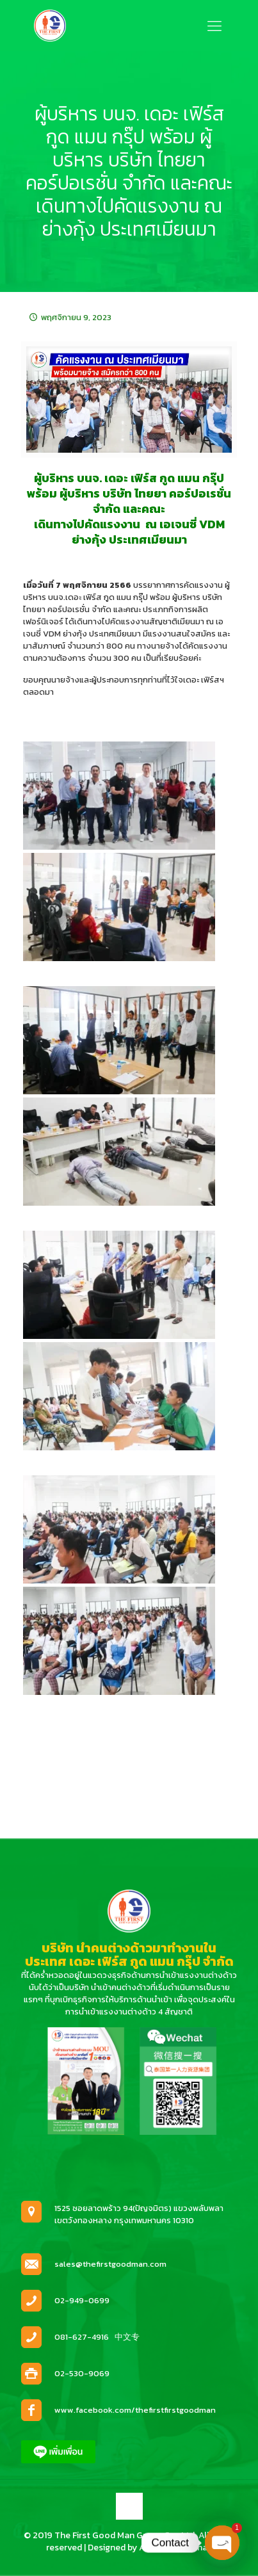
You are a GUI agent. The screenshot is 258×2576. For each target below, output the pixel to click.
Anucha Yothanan (176, 2547)
